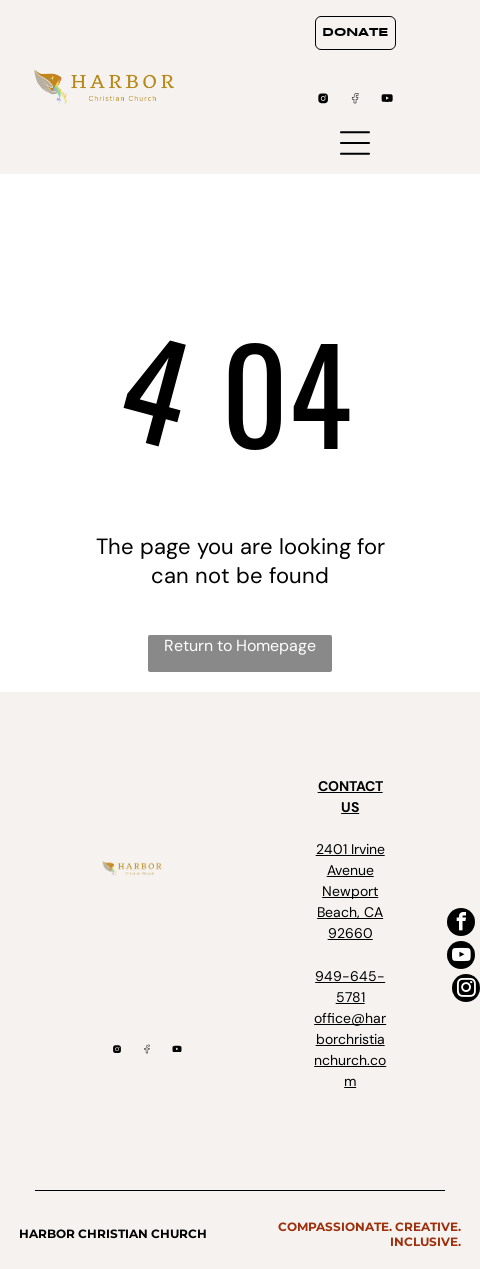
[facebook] (461, 924)
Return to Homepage (240, 645)
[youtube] (461, 957)
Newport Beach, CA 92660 (350, 912)
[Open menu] (355, 143)
